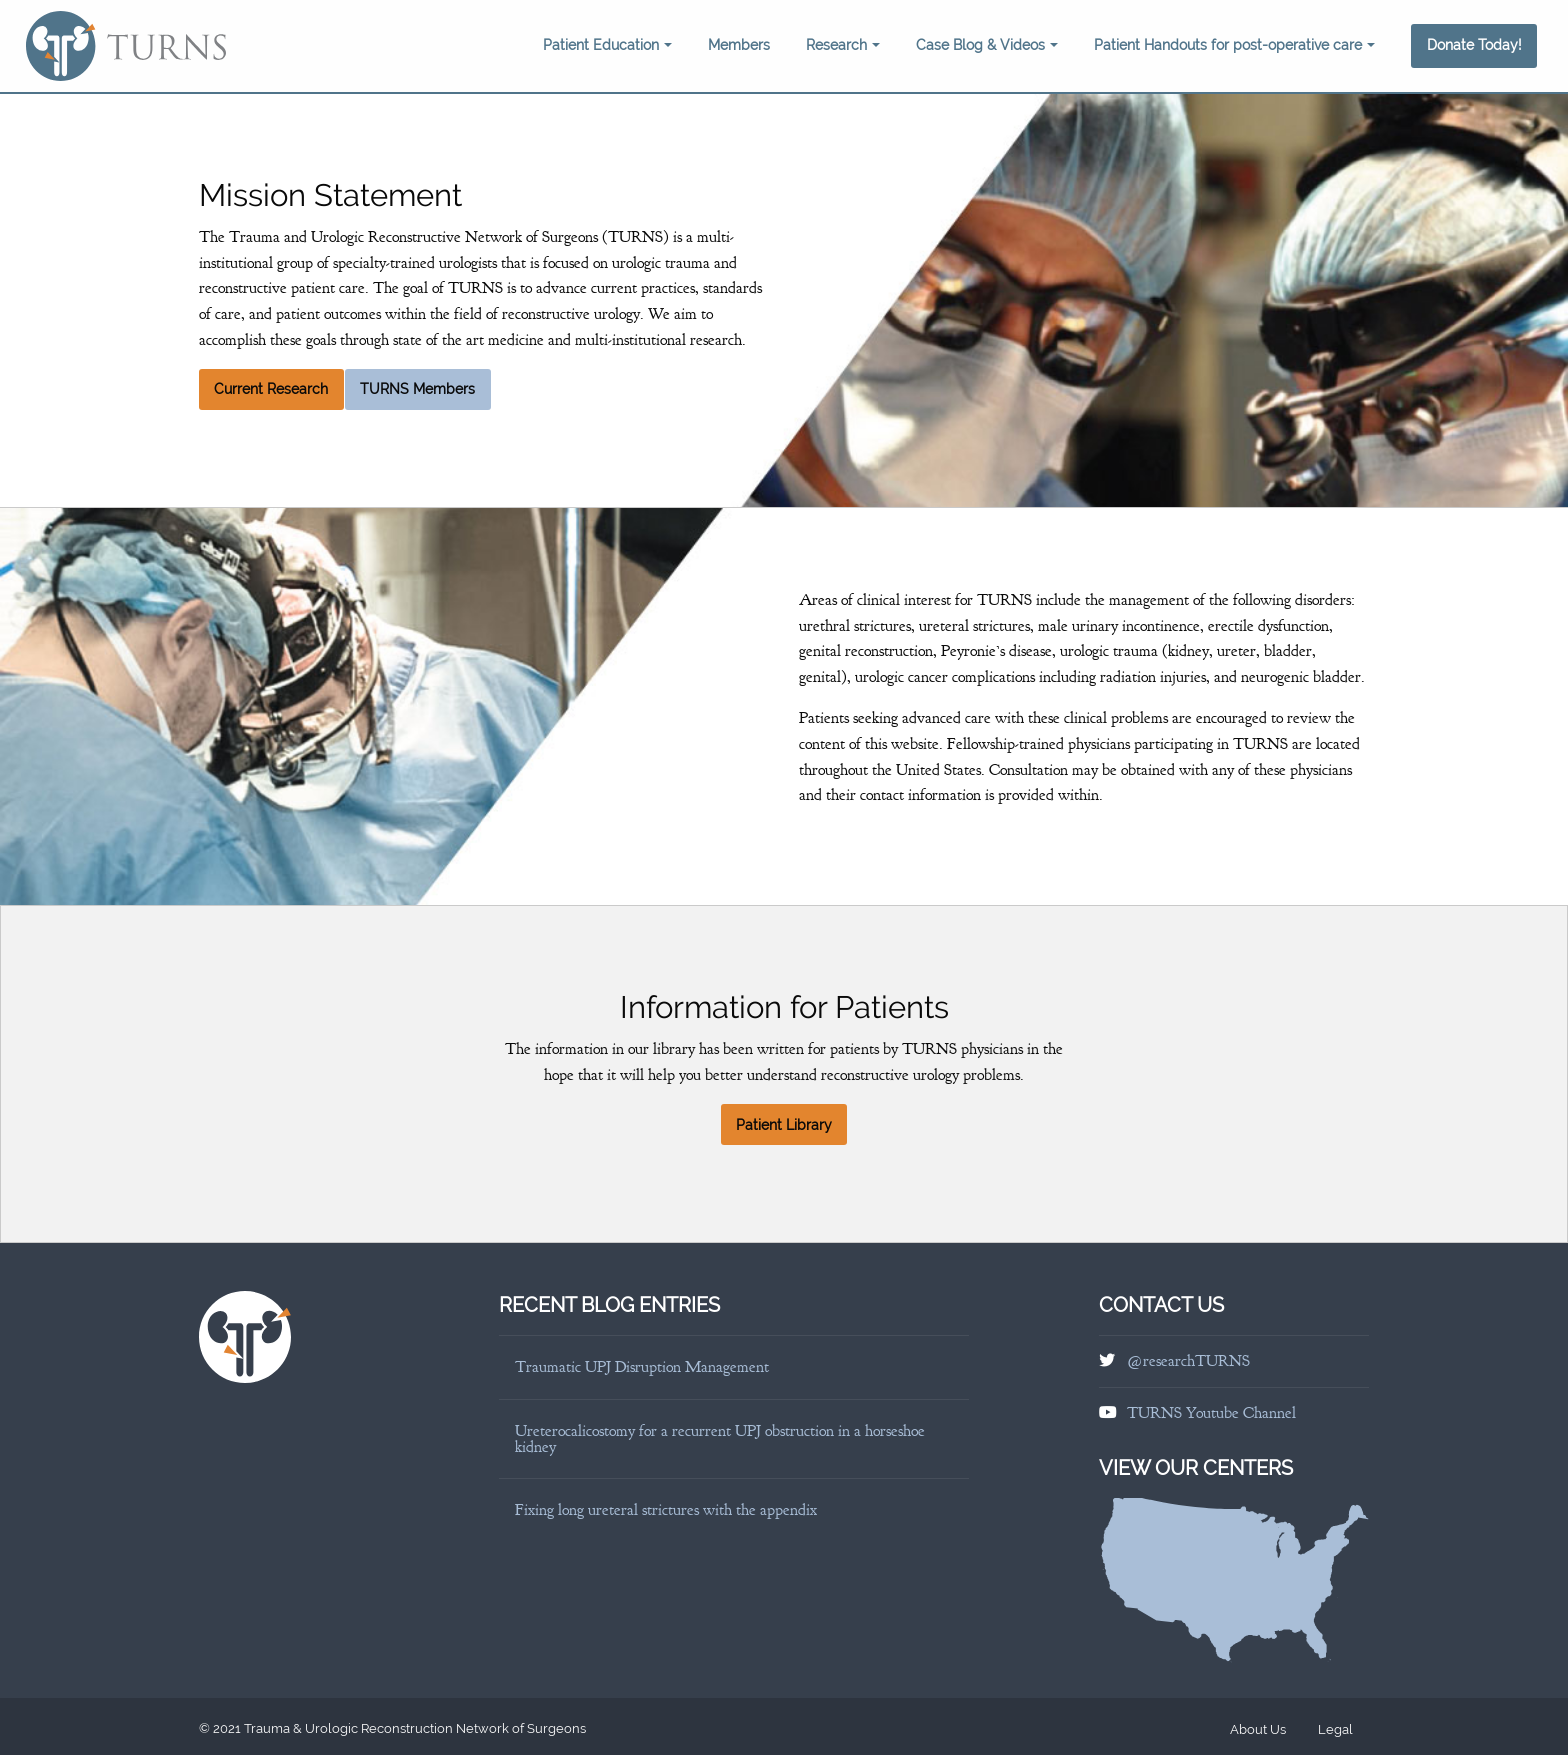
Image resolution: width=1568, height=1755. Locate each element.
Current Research (271, 389)
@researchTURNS (1188, 1361)
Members (739, 45)
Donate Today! (1474, 45)
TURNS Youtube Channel (1211, 1413)
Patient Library (784, 1125)
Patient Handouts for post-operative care (1234, 45)
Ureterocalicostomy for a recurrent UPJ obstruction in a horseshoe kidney (720, 1439)
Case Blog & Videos (987, 45)
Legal (1335, 1729)
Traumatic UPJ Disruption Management (642, 1367)
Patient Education (607, 45)
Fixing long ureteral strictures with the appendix (666, 1510)
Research (843, 45)
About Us (1258, 1729)
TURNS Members (417, 389)
